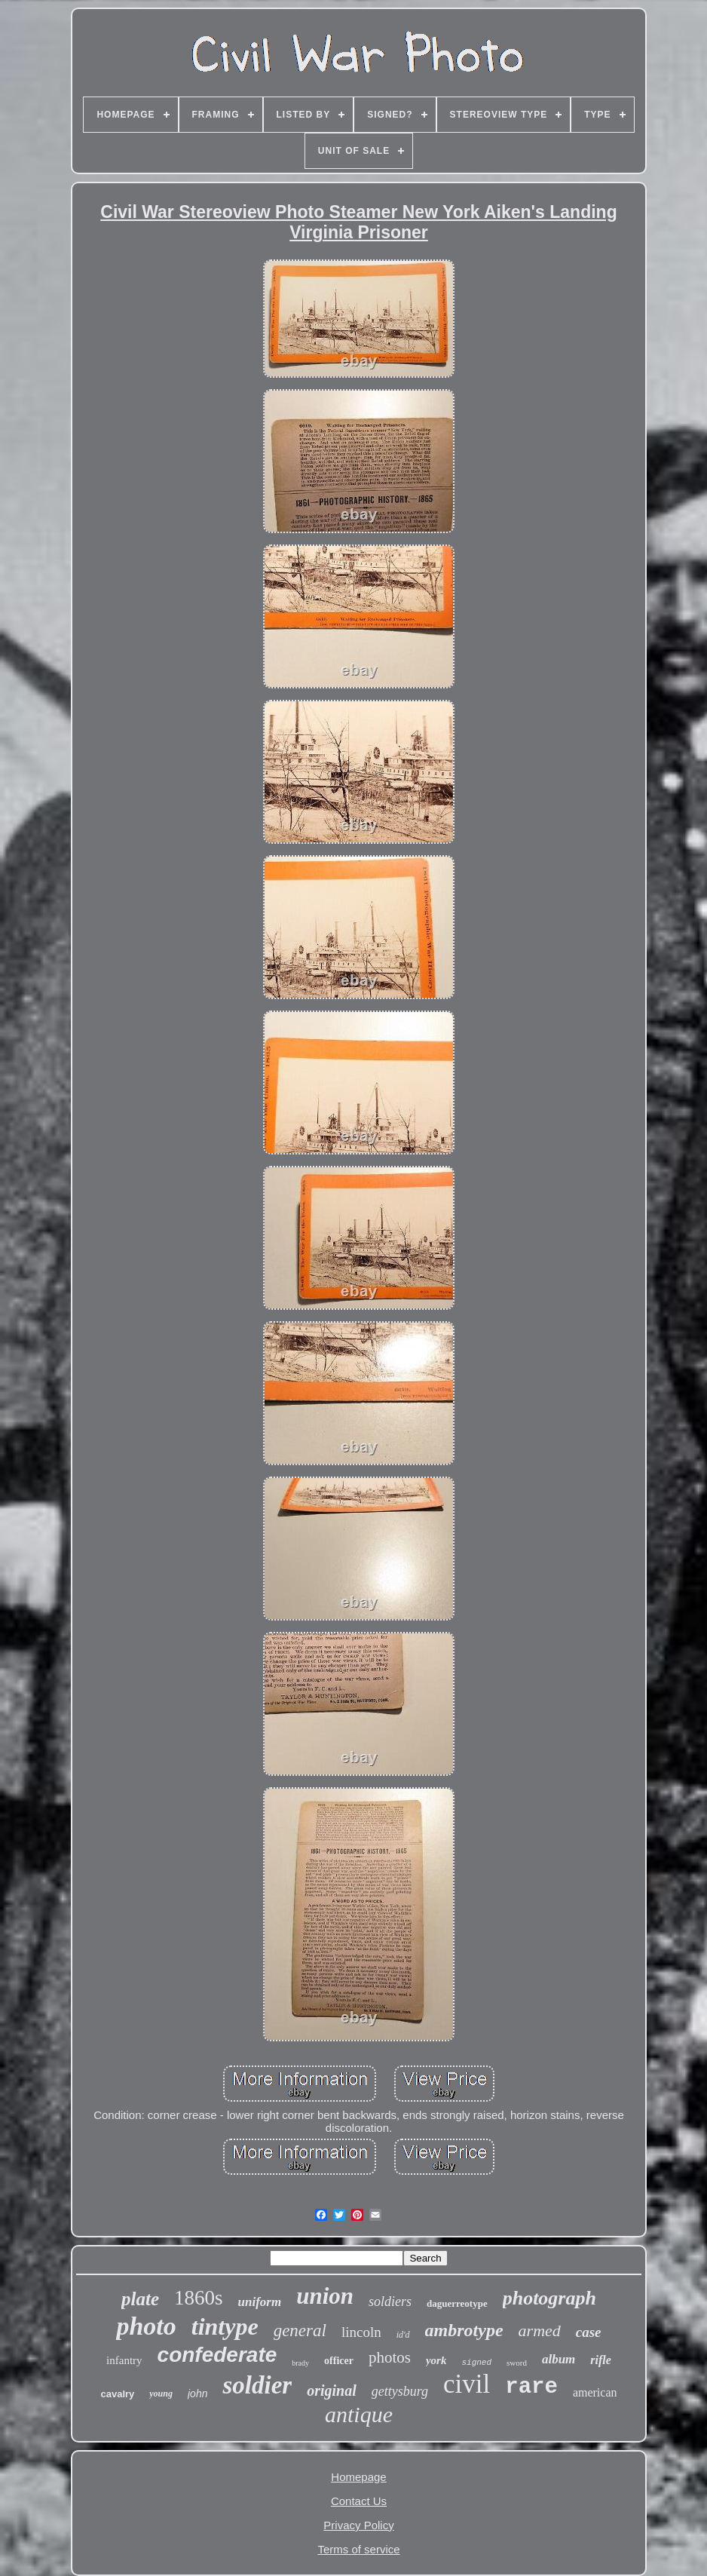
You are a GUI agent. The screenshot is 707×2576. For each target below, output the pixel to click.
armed (540, 2330)
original (332, 2390)
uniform (260, 2302)
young (161, 2393)
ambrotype (464, 2330)
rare (531, 2387)
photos (390, 2357)
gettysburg (400, 2391)
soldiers (390, 2301)
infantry (124, 2360)
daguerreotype (457, 2303)
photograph (549, 2298)
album (558, 2359)
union (325, 2296)
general (300, 2330)
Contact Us (359, 2501)
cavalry (117, 2394)
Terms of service (358, 2549)
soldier (257, 2385)
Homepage (358, 2476)
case (588, 2332)
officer (339, 2360)
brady (300, 2363)
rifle (600, 2360)
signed (476, 2362)
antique (359, 2414)
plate (140, 2299)
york (436, 2360)
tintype (225, 2326)
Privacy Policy (358, 2525)
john (197, 2393)
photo (146, 2326)
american (595, 2392)
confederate (217, 2354)
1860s (198, 2297)
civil (466, 2384)
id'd (403, 2334)
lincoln (361, 2332)
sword (517, 2362)
